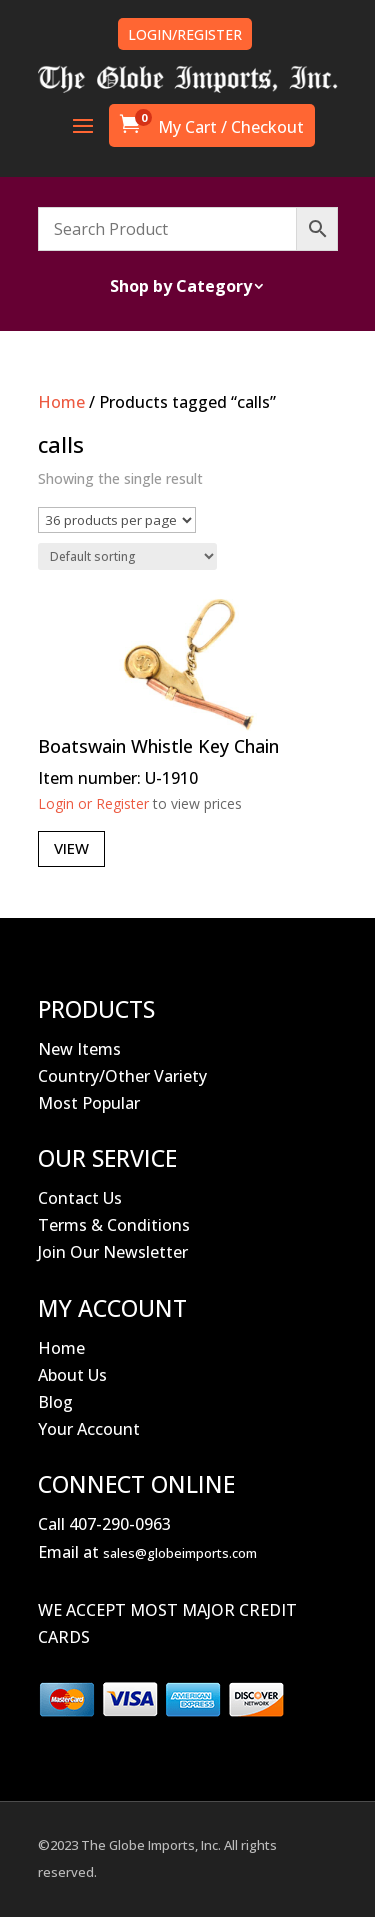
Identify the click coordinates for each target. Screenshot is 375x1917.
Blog (55, 1402)
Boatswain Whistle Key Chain (158, 746)
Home (61, 402)
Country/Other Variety (122, 1076)
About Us (72, 1375)
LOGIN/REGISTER (185, 34)
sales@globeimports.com (180, 1553)
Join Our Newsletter (113, 1252)
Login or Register (93, 803)
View (71, 848)
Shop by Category (181, 288)
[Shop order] (127, 556)
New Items (79, 1049)
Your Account (89, 1429)
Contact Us (80, 1198)
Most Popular (89, 1103)
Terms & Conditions (114, 1225)
